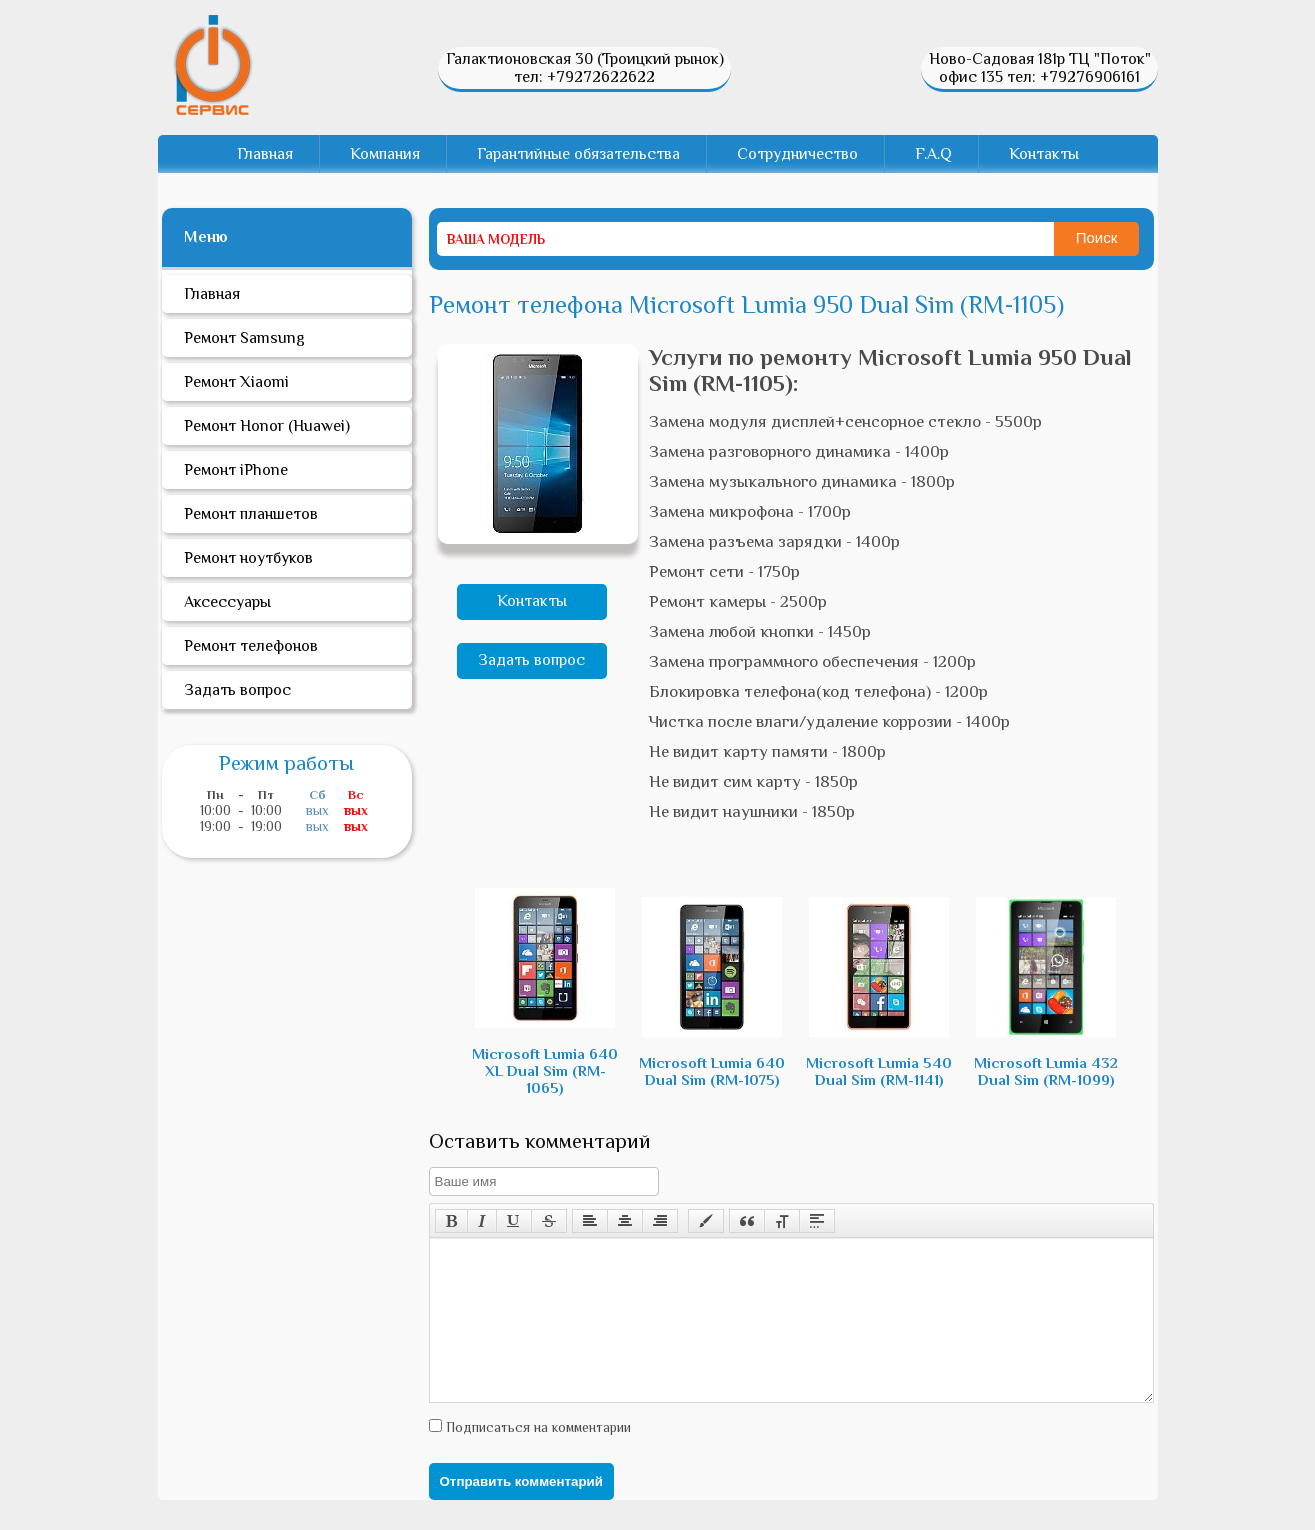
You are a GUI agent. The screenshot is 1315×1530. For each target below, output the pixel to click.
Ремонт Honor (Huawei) (267, 426)
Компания (385, 154)
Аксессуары (227, 602)
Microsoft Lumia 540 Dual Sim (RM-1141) (879, 992)
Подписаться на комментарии (536, 1457)
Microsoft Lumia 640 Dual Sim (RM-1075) (712, 992)
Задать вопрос (531, 660)
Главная (265, 154)
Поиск (1097, 237)
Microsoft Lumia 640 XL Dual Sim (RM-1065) (545, 992)
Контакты (1044, 154)
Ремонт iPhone (236, 470)
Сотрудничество (797, 154)
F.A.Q (933, 154)
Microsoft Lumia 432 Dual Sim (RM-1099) (1046, 992)
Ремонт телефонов (251, 646)
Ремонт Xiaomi (236, 382)
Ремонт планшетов (251, 514)
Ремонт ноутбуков (248, 558)
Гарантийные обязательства (578, 154)
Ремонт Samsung (244, 338)
